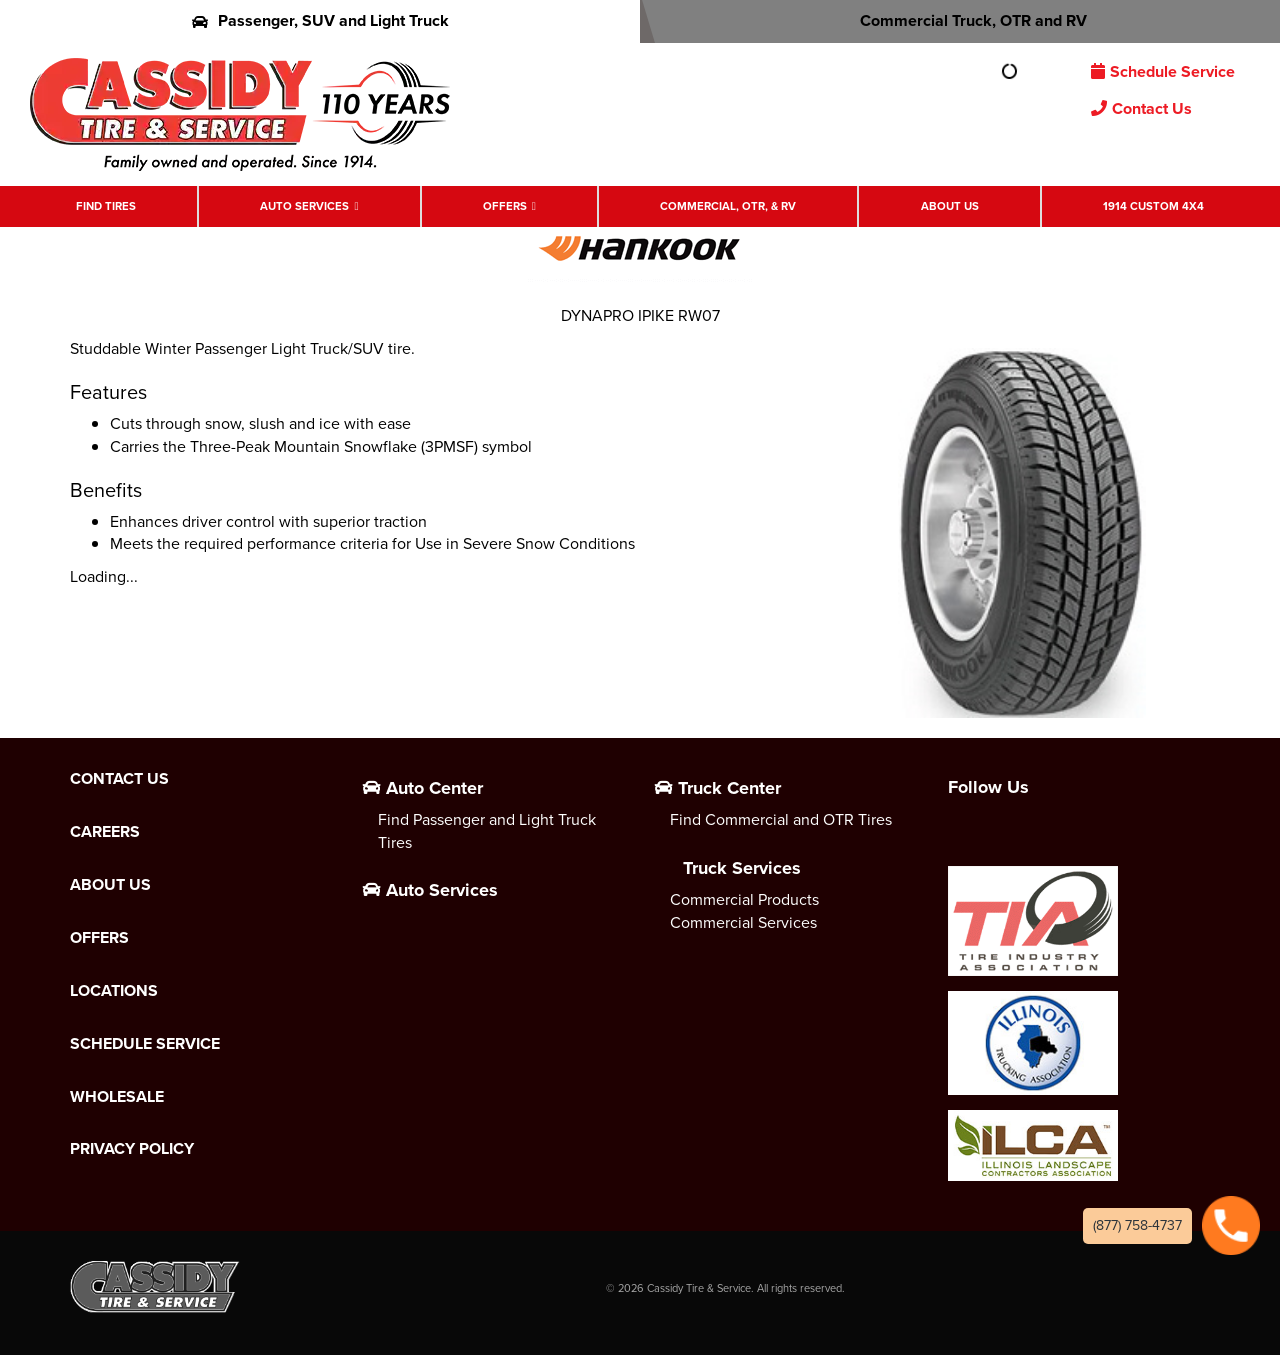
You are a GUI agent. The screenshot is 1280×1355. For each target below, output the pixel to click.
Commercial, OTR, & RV (728, 206)
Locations (114, 991)
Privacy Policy (132, 1149)
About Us (950, 206)
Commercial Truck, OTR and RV (960, 20)
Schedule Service (1163, 71)
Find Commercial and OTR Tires (781, 819)
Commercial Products (744, 899)
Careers (105, 832)
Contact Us (1141, 108)
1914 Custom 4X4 (1153, 206)
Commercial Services (743, 922)
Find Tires (106, 206)
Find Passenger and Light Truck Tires (487, 831)
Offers (505, 206)
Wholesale (117, 1097)
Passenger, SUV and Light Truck (320, 20)
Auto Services (304, 206)
